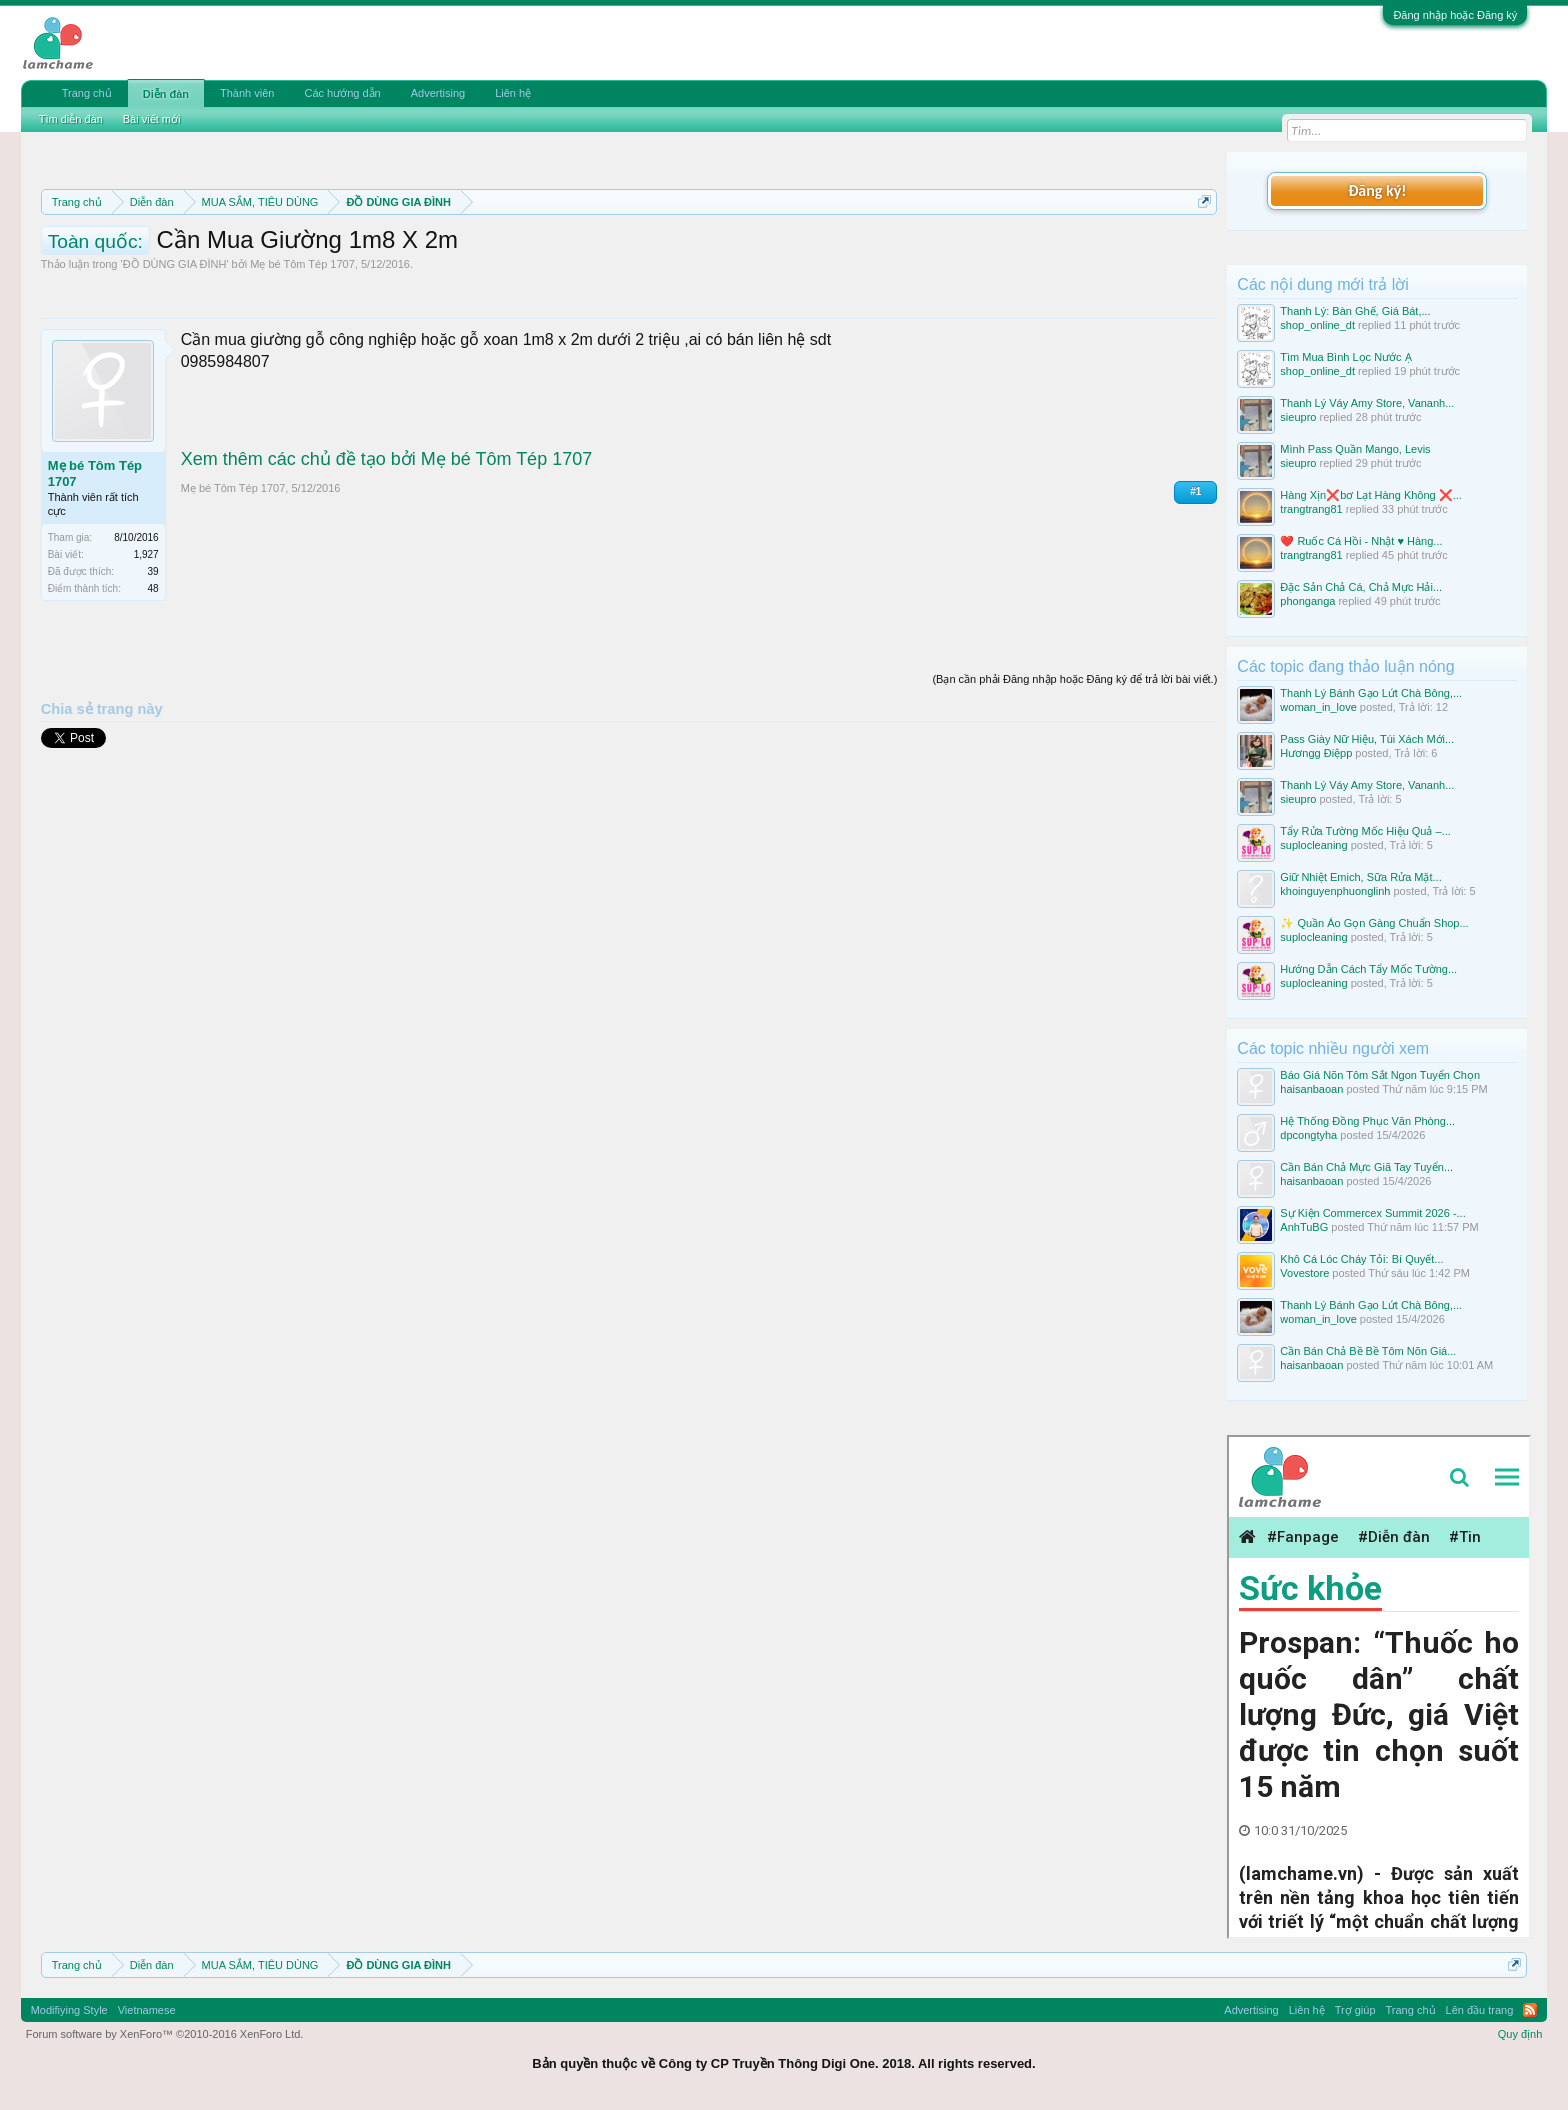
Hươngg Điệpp (1316, 753)
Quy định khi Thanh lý (879, 250)
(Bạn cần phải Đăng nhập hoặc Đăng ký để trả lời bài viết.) (1074, 769)
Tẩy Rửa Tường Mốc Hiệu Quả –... (1365, 831)
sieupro (1298, 417)
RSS (1530, 2010)
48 (153, 678)
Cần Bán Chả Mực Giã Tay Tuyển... (1366, 1167)
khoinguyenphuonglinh (1335, 891)
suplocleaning (1313, 845)
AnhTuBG (1304, 1227)
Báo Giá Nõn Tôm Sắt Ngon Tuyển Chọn (1380, 1075)
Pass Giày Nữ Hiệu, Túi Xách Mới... (1367, 739)
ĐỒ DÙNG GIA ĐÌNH (175, 354)
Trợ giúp (1355, 2010)
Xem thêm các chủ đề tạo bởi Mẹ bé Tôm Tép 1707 (387, 549)
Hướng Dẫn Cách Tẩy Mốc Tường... (1368, 969)
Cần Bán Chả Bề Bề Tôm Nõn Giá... (1368, 1351)
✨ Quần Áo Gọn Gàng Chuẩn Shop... (1374, 923)
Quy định (1520, 2034)
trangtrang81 (1311, 509)
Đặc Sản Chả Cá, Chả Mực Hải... (1361, 587)
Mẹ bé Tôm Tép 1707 (302, 354)
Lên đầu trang (1480, 2010)
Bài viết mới (152, 119)
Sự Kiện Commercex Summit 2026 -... (1372, 1213)
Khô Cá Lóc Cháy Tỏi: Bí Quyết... (1361, 1259)
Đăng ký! (1377, 190)
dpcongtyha (1308, 1135)
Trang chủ (87, 93)
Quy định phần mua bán (693, 250)
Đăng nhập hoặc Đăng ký (1455, 15)
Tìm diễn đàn (71, 119)
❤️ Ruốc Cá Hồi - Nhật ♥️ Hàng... (1361, 541)
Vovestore (1304, 1273)
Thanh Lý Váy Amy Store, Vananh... (1367, 403)
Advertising (438, 93)
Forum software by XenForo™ (165, 2034)
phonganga (1307, 601)
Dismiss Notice (1200, 248)
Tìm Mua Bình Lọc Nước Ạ (1345, 357)
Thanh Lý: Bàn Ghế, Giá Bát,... (1355, 311)
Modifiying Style (69, 2010)
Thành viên (247, 93)
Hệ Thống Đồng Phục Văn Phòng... (1367, 1121)
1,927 (146, 644)
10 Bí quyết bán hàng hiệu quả (303, 272)
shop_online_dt (1317, 325)
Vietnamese (147, 2010)
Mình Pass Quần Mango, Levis (1355, 449)
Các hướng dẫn (342, 93)
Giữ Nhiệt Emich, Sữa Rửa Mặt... (1360, 877)
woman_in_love (1318, 707)
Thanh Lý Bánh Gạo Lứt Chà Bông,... (1371, 693)
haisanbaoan (1311, 1089)
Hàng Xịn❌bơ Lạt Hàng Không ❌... (1371, 495)
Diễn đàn (166, 94)
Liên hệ (513, 93)
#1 (1195, 581)
